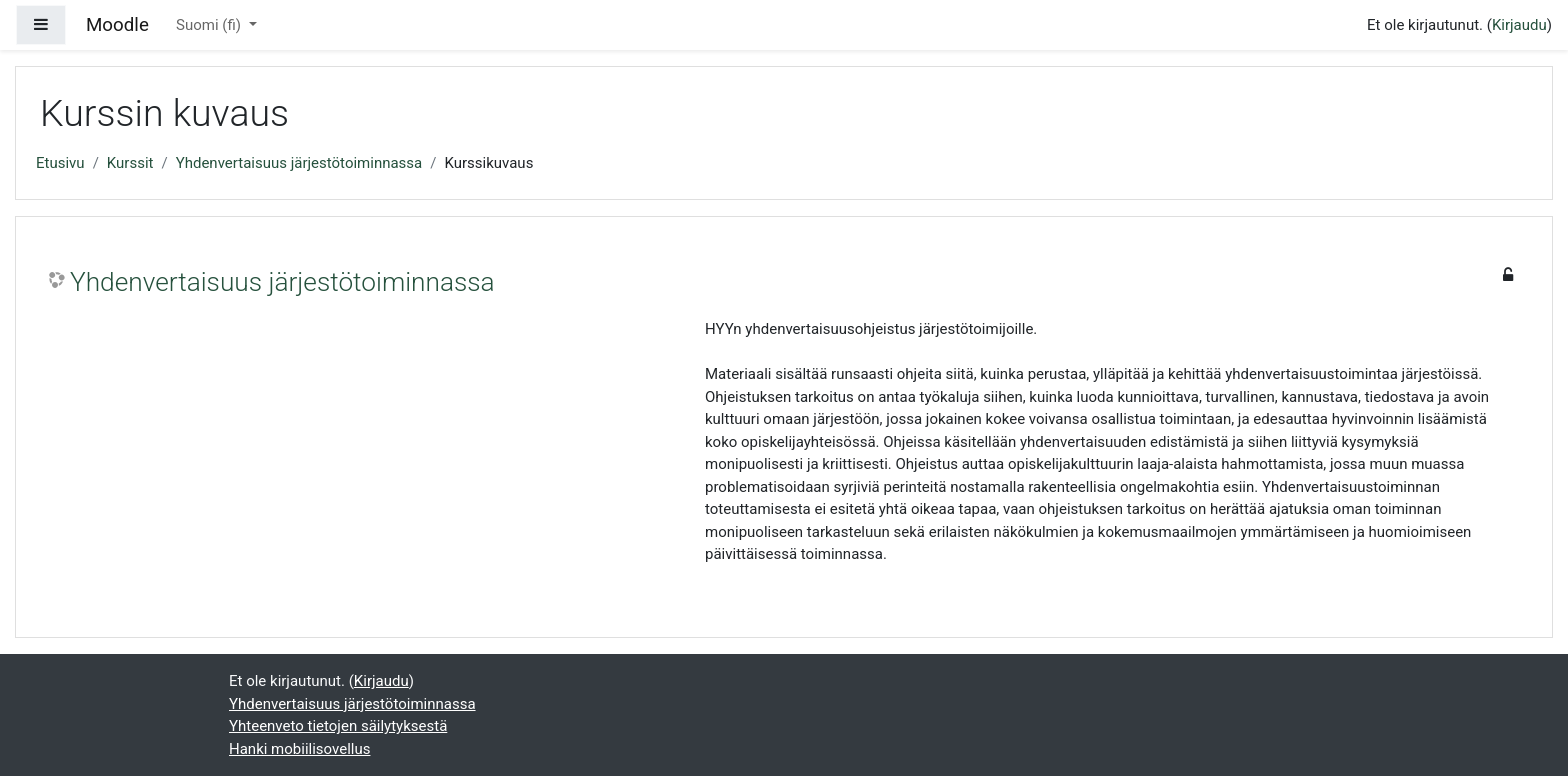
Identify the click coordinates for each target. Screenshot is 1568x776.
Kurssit (130, 163)
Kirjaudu (1519, 25)
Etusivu (60, 163)
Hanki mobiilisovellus (299, 749)
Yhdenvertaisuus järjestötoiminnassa (299, 163)
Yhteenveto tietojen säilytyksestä (338, 726)
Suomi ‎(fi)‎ (210, 25)
